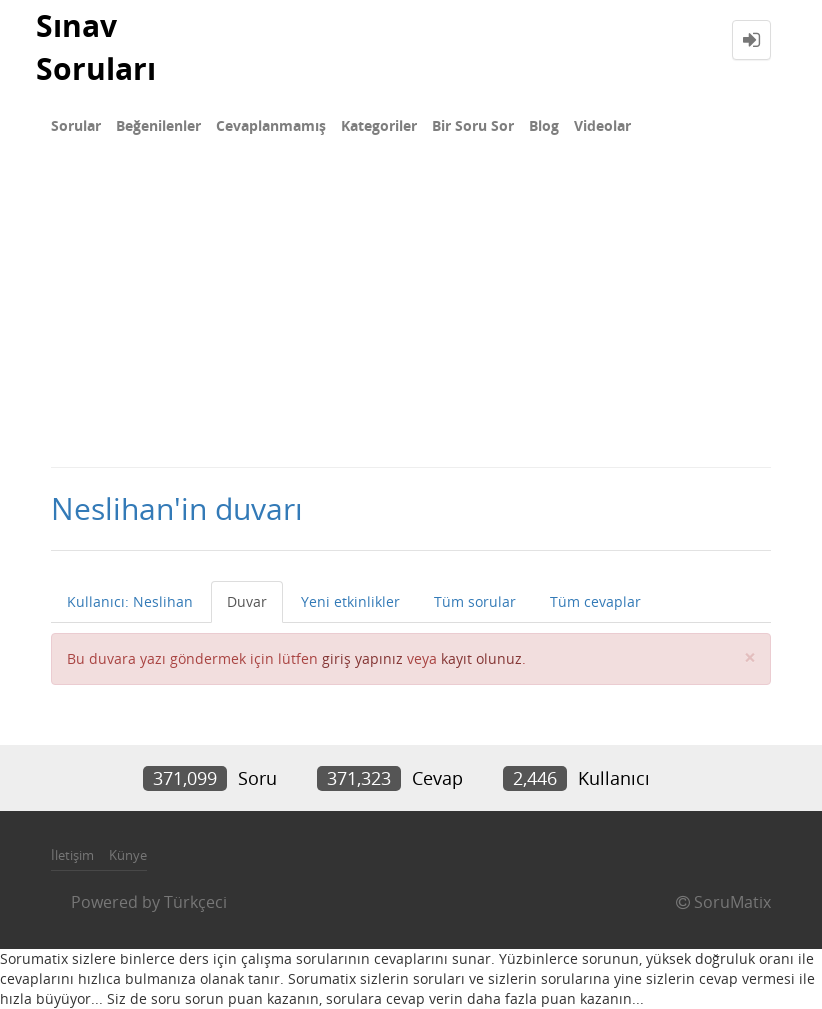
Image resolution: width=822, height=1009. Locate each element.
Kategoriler (379, 125)
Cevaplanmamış (271, 125)
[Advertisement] (411, 316)
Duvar (247, 601)
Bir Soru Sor (473, 125)
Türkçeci (195, 902)
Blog (544, 125)
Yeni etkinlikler (350, 601)
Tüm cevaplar (595, 601)
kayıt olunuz (481, 658)
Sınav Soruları (96, 47)
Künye (128, 855)
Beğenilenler (158, 125)
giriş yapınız (362, 658)
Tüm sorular (475, 601)
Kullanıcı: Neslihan (130, 601)
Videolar (602, 125)
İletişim (72, 855)
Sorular (76, 125)
